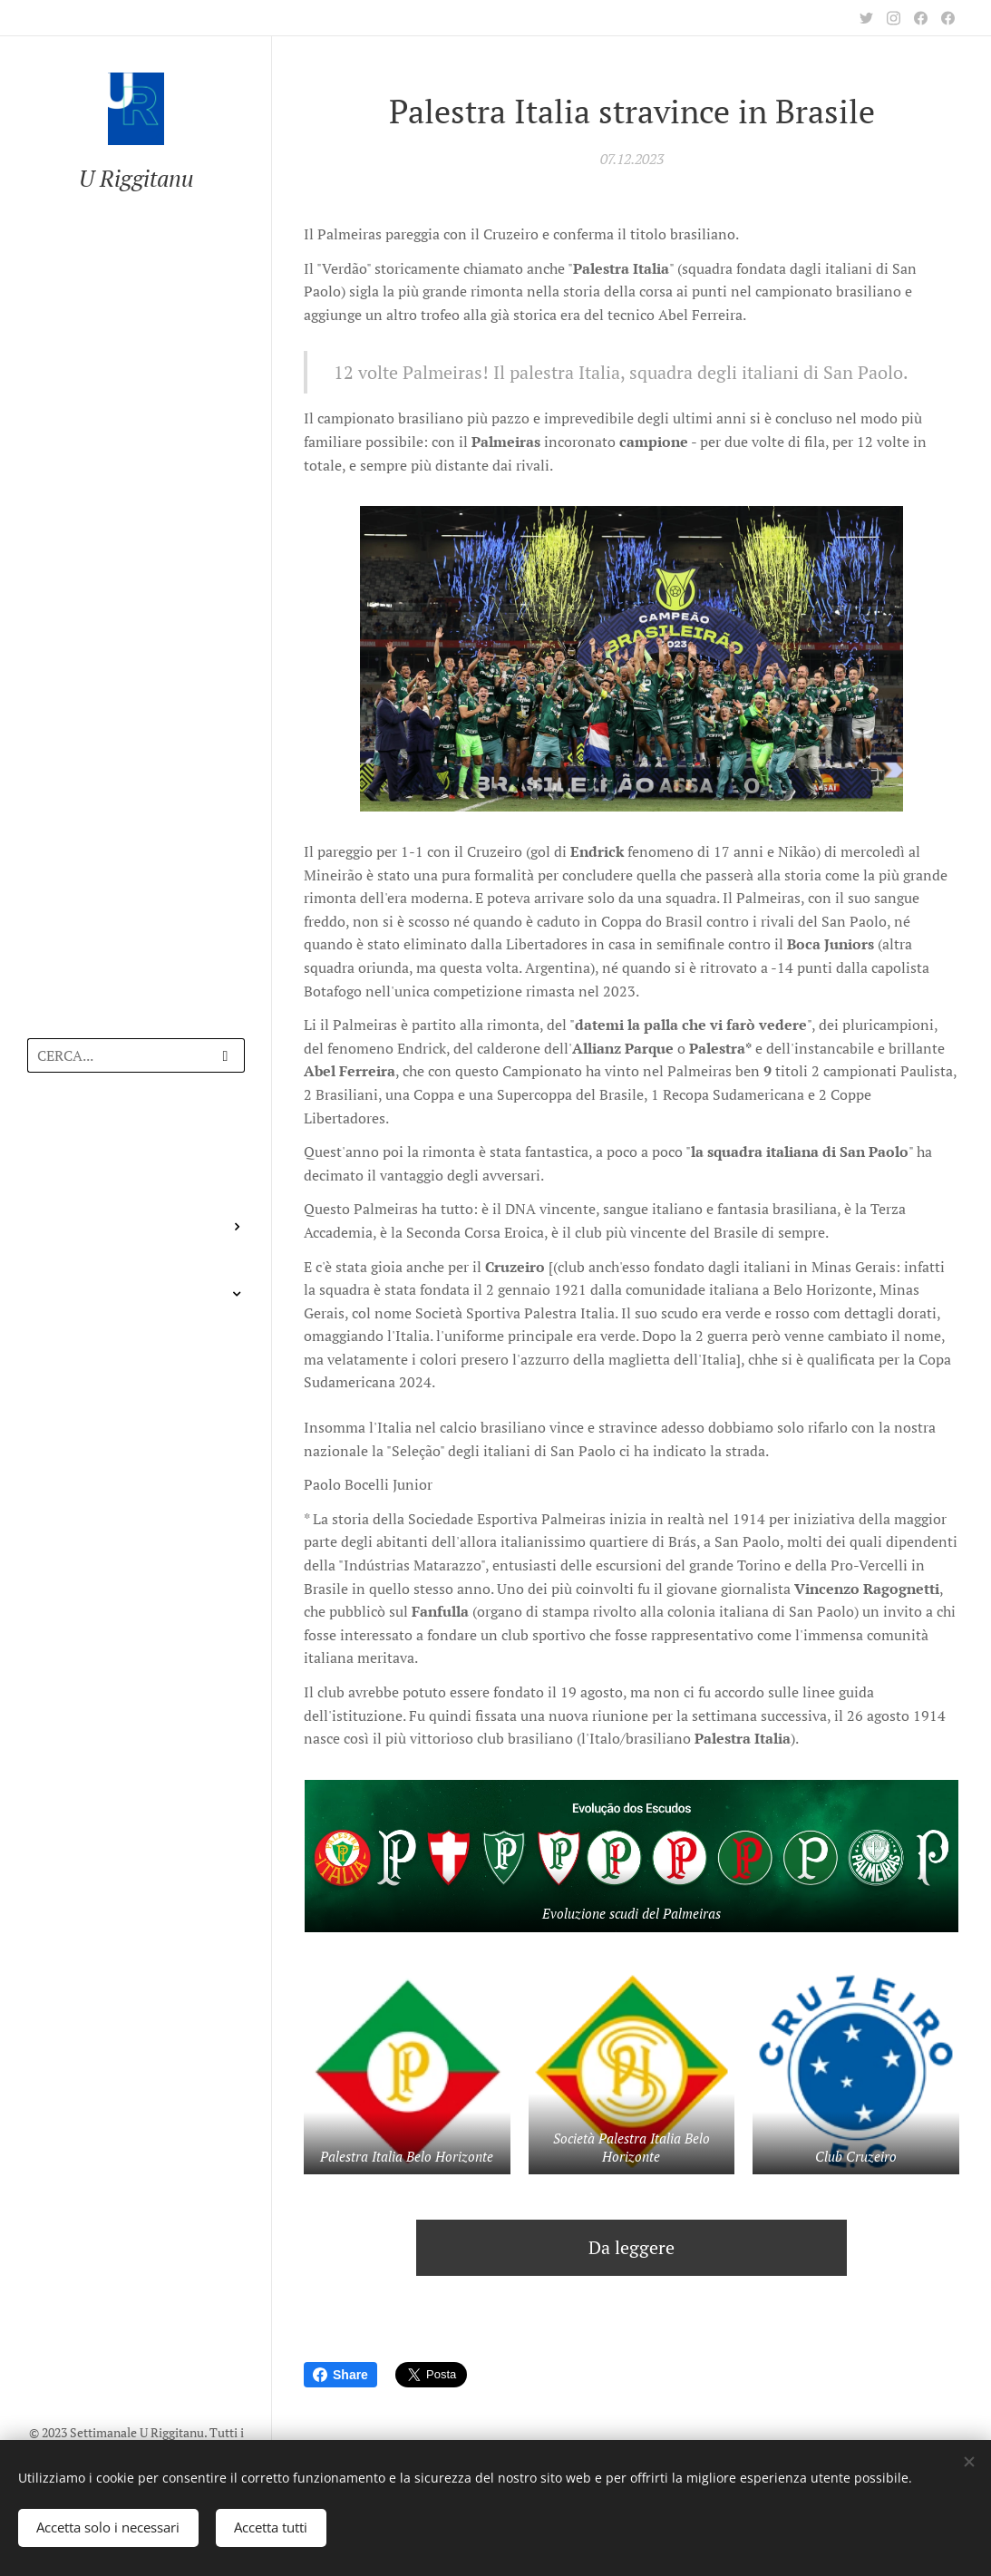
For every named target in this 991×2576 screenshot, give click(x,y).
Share (340, 2374)
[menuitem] (136, 1139)
